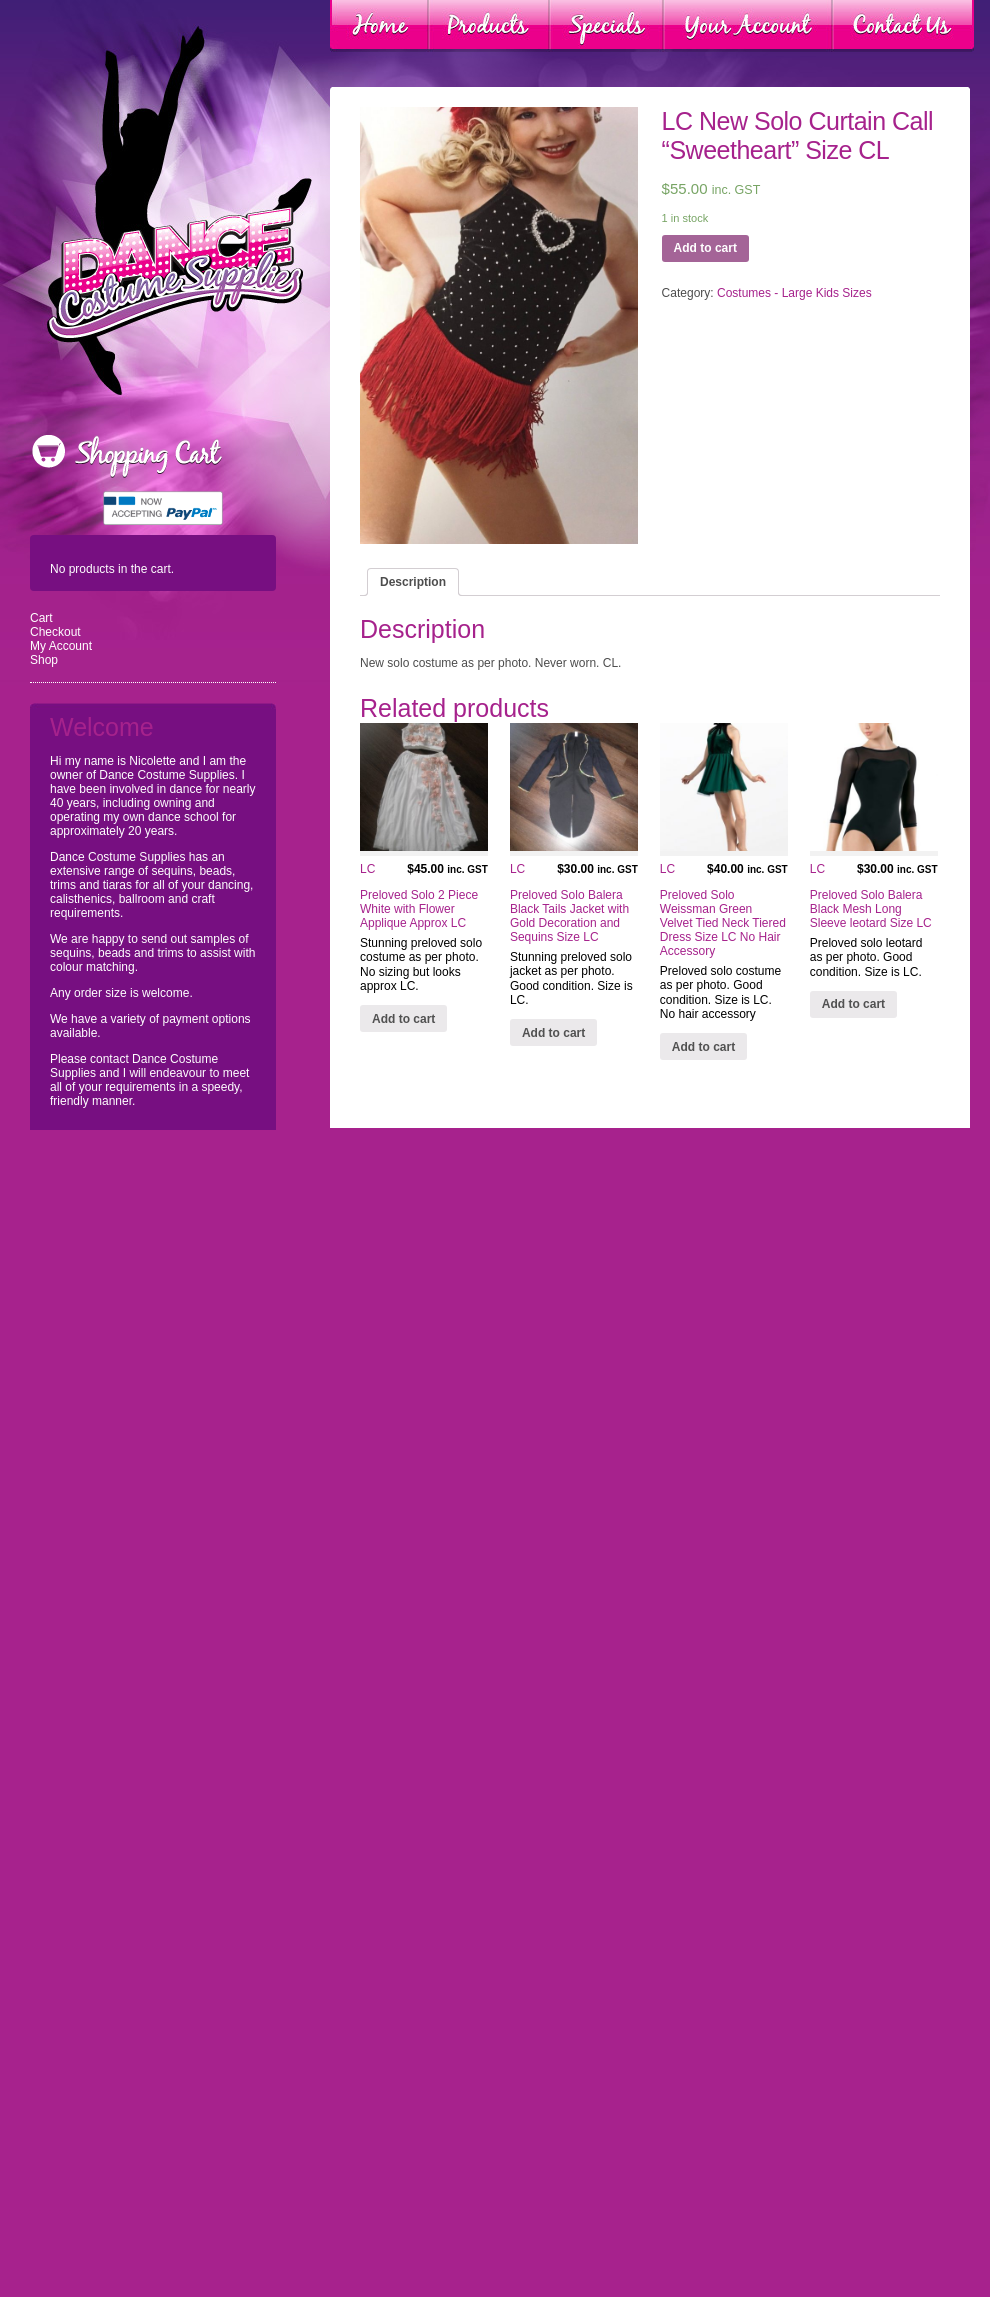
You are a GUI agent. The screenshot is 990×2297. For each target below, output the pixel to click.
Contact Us (903, 26)
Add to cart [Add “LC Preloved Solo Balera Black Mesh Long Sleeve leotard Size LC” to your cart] (853, 1004)
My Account (61, 646)
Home (379, 26)
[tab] (413, 582)
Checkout (55, 632)
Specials (606, 26)
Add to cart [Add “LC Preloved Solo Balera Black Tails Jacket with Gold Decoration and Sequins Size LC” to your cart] (553, 1033)
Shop (44, 660)
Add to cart (705, 248)
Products (489, 26)
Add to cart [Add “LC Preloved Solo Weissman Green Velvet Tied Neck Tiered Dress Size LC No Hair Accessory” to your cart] (703, 1047)
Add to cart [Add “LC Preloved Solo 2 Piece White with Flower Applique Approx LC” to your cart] (403, 1019)
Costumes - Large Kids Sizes (794, 293)
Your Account (748, 26)
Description (413, 582)
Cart (41, 618)
